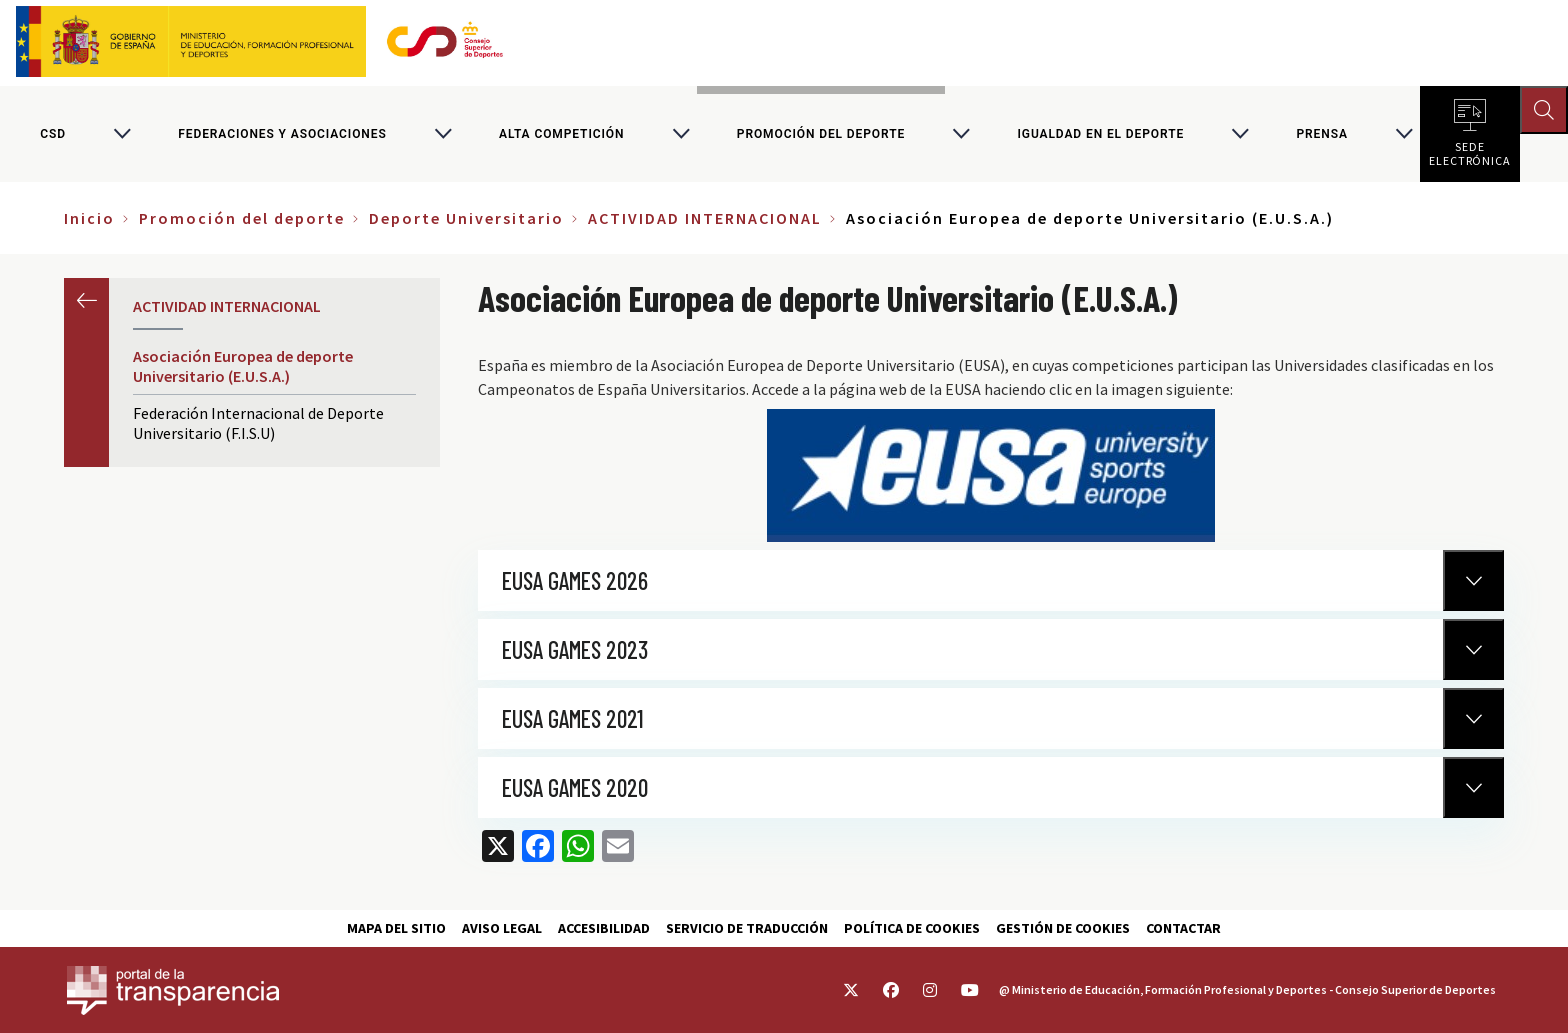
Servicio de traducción (747, 928)
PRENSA (1321, 134)
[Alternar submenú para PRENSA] (1404, 134)
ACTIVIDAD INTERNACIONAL (705, 218)
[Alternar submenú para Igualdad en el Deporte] (1240, 134)
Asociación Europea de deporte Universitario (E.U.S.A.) (243, 366)
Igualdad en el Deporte (1100, 134)
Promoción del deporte (821, 134)
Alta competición (561, 134)
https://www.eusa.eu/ (991, 475)
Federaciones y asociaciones (282, 134)
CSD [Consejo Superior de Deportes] (53, 134)
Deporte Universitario (466, 218)
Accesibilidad (604, 928)
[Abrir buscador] (1544, 110)
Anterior (86, 300)
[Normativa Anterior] (1473, 580)
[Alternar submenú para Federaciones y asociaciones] (443, 134)
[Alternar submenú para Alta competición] (681, 134)
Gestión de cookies (1063, 928)
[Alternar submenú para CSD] (122, 134)
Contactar (1183, 928)
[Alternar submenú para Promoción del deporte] (961, 134)
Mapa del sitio (396, 928)
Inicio (89, 218)
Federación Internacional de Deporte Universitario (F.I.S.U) (258, 423)
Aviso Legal (502, 928)
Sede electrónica (1470, 150)
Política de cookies (912, 928)
